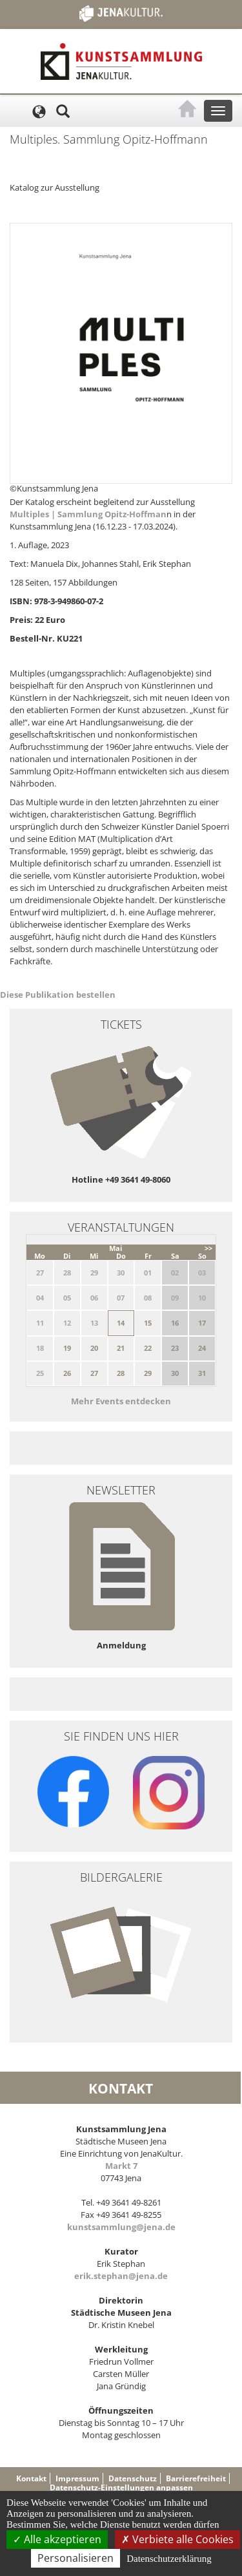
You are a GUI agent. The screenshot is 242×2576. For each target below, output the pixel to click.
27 (94, 1373)
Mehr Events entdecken (121, 1401)
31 (202, 1373)
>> (208, 1248)
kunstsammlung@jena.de (121, 2227)
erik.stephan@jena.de (121, 2276)
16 (175, 1323)
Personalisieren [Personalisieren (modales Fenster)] (75, 2558)
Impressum (77, 2478)
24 (202, 1348)
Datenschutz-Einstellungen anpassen (121, 2487)
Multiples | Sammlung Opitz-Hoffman (88, 514)
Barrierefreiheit (196, 2478)
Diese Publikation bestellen (58, 994)
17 (202, 1323)
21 (121, 1348)
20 (94, 1348)
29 (148, 1373)
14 (121, 1323)
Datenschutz (132, 2478)
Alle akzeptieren (57, 2539)
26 (67, 1373)
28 (121, 1373)
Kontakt (31, 2478)
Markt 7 (121, 2165)
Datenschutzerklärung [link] (169, 2558)
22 (148, 1348)
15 (148, 1323)
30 (175, 1373)
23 (175, 1348)
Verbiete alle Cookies (177, 2539)
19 (67, 1348)
